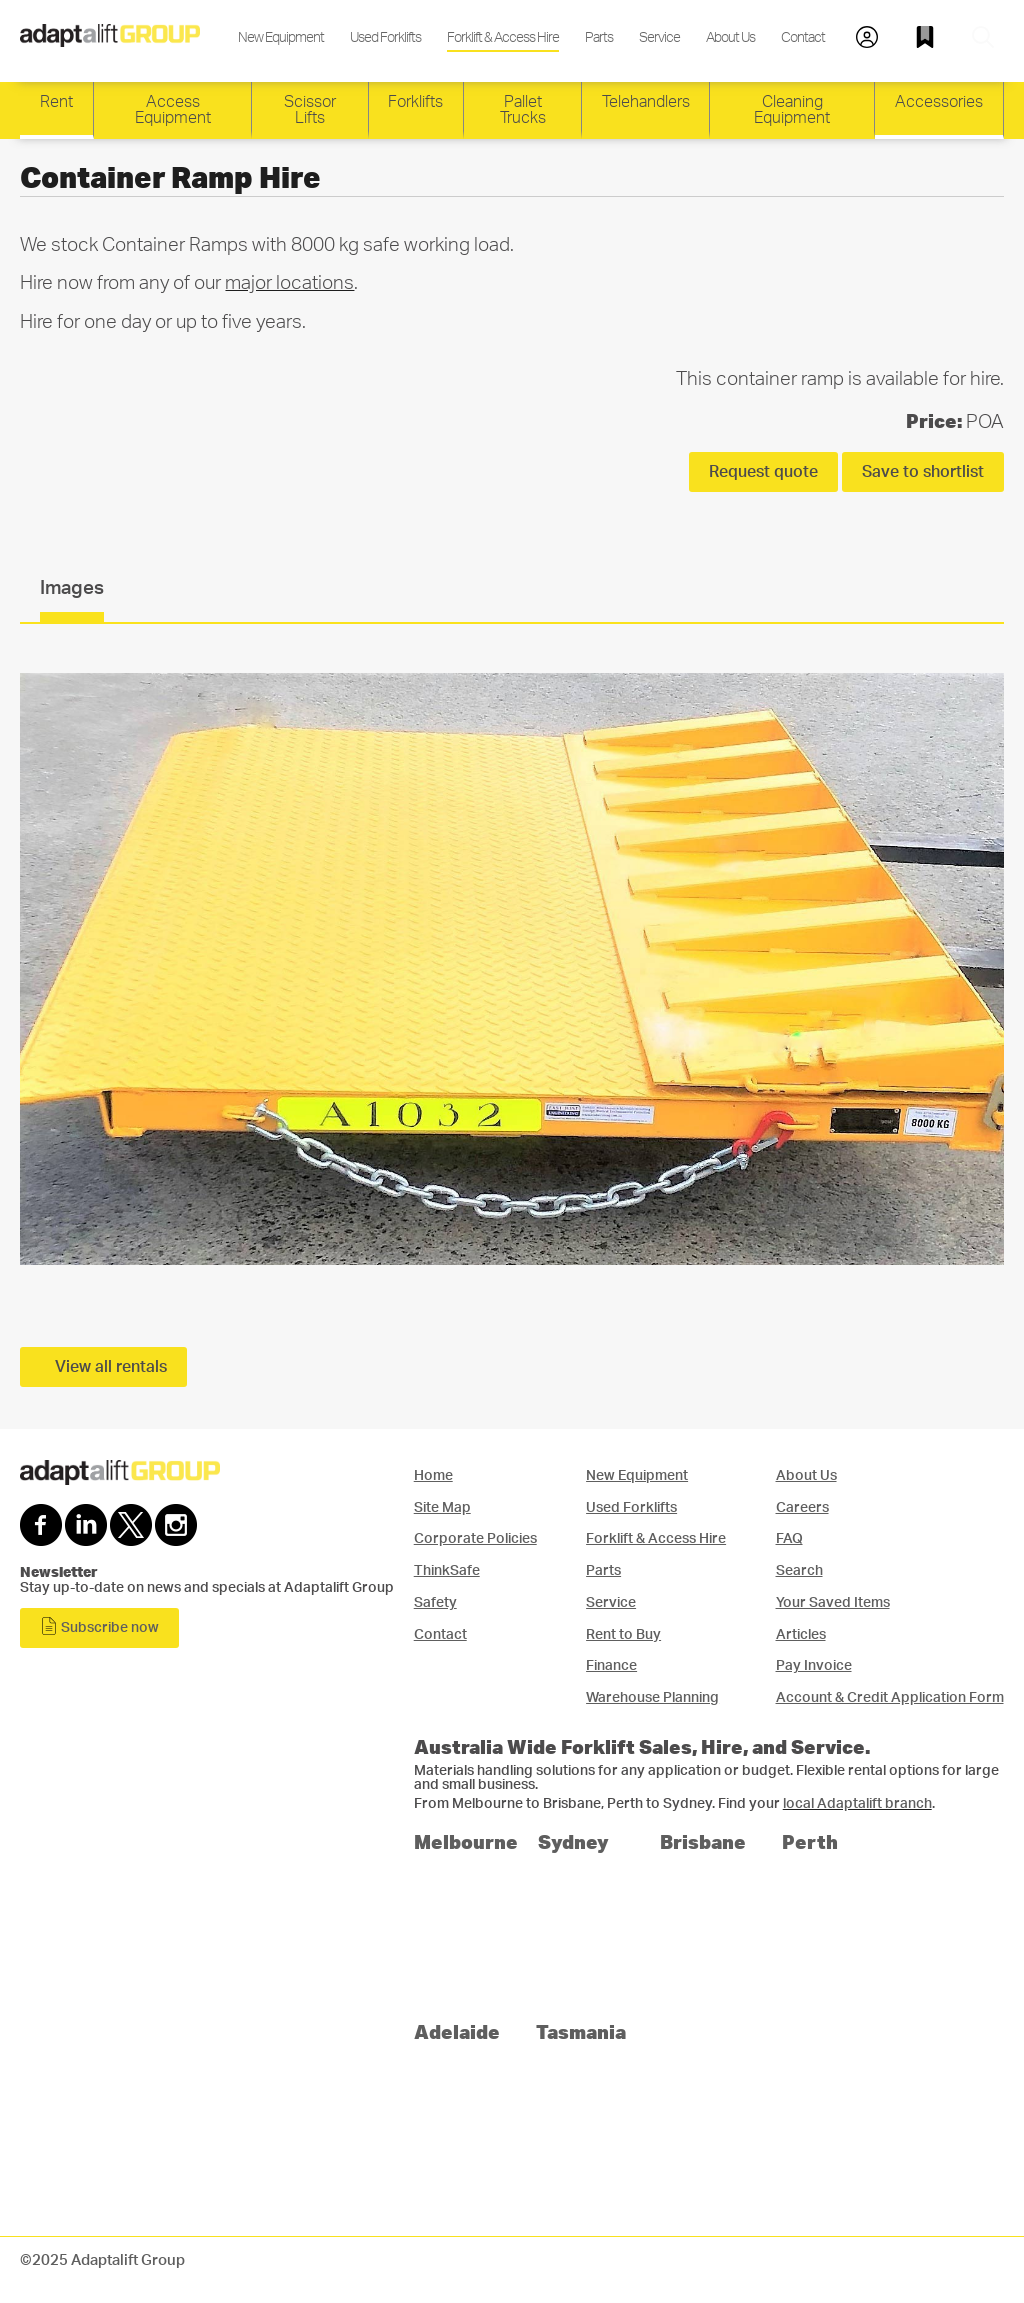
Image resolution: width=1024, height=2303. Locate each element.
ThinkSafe (447, 1570)
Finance (611, 1665)
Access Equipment (173, 110)
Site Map (442, 1507)
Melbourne (466, 1841)
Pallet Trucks (523, 110)
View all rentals (111, 1367)
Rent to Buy (623, 1634)
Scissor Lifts (310, 110)
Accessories (939, 102)
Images (72, 588)
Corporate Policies (475, 1538)
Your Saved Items (833, 1602)
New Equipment (281, 37)
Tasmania (581, 2031)
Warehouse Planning (652, 1697)
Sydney (573, 1841)
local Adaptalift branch (857, 1804)
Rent (56, 102)
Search (799, 1570)
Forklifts (415, 102)
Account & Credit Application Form (890, 1697)
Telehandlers (646, 102)
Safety (435, 1602)
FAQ (789, 1538)
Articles (801, 1634)
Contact (803, 37)
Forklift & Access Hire (503, 37)
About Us (730, 37)
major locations (289, 283)
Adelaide (457, 2031)
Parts (599, 37)
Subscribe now (99, 1626)
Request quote (763, 472)
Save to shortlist (923, 472)
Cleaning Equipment (792, 110)
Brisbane (703, 1841)
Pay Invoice (814, 1665)
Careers (802, 1507)
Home (433, 1475)
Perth (810, 1841)
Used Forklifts (385, 37)
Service (659, 37)
